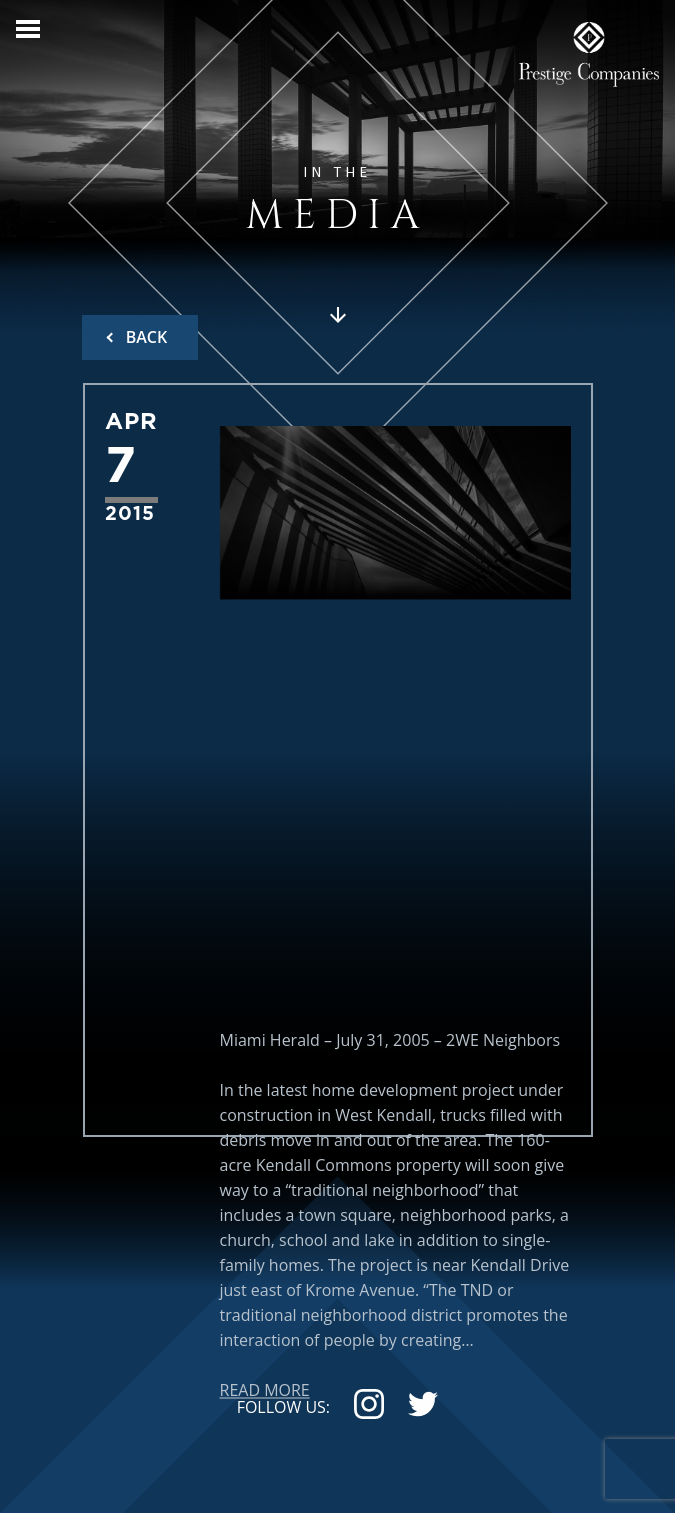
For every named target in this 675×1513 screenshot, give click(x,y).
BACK (145, 337)
